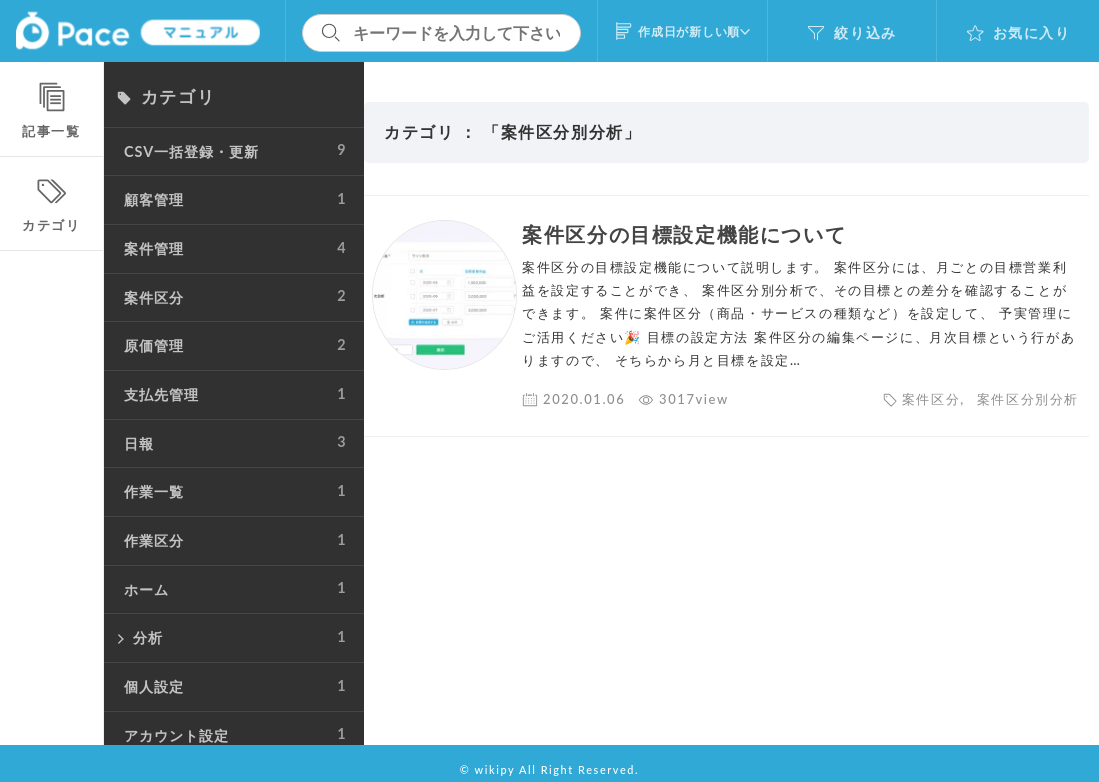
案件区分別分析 (1028, 399)
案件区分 (931, 399)
